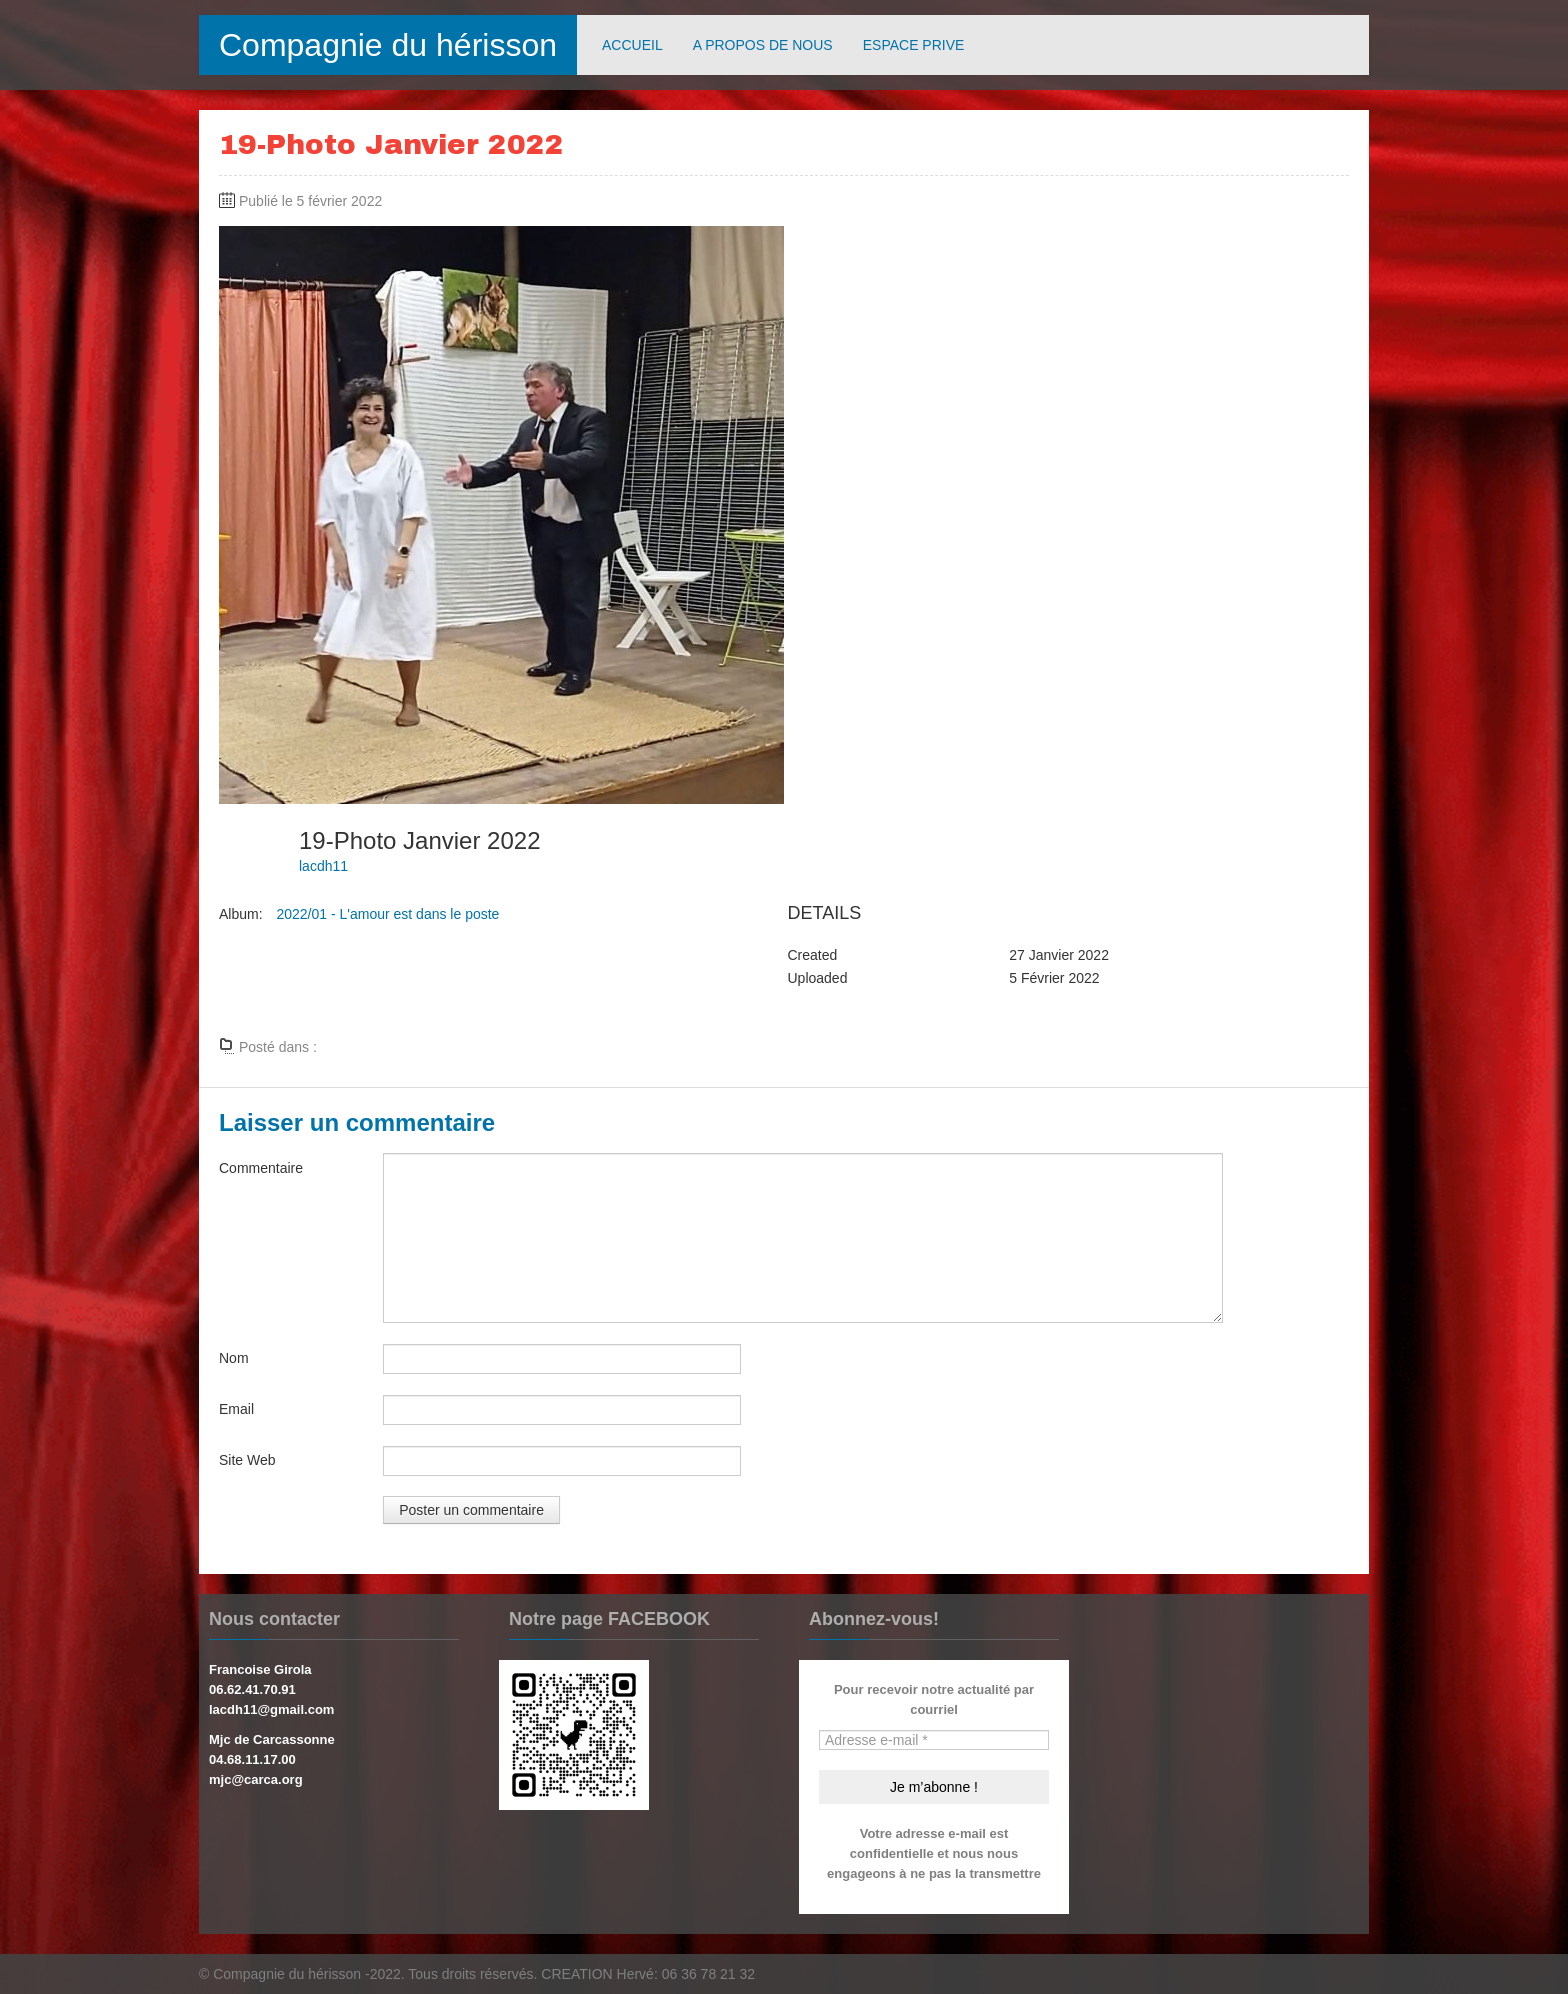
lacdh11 (323, 866)
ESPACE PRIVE (914, 45)
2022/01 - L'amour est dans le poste (387, 914)
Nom (234, 1358)
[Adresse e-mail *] (934, 1740)
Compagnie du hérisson (388, 45)
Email (236, 1409)
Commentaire (261, 1168)
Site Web (247, 1460)
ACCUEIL (632, 45)
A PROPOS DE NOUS (763, 45)
